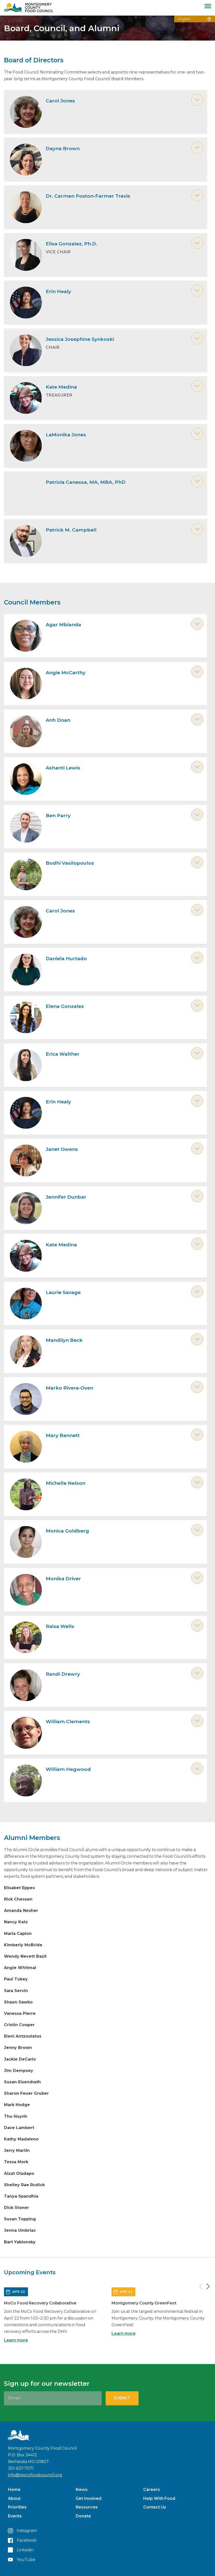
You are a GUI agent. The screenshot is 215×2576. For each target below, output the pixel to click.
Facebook (22, 2540)
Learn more (16, 2340)
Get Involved (88, 2498)
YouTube (21, 2559)
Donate (83, 2516)
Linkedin (21, 2550)
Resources (87, 2507)
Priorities (17, 2507)
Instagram (22, 2530)
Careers (151, 2489)
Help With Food (159, 2498)
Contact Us (154, 2507)
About (14, 2498)
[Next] (208, 2286)
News (82, 2489)
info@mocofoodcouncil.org (35, 2475)
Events (15, 2516)
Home (14, 2489)
